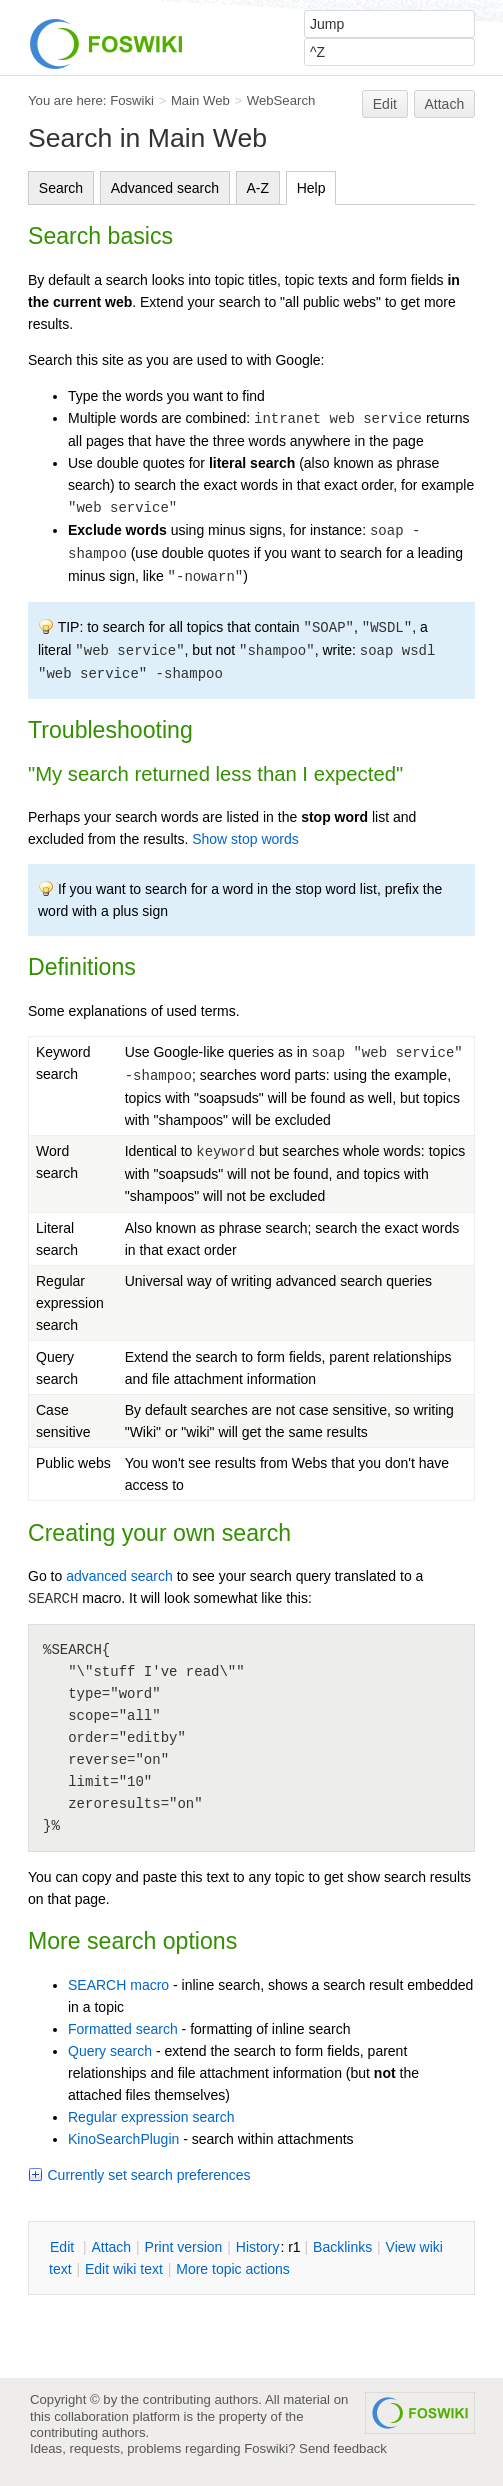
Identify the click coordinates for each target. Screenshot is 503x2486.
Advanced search (165, 188)
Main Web (200, 100)
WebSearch (281, 100)
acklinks (342, 2247)
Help (311, 188)
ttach (111, 2247)
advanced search (119, 1576)
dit (64, 2247)
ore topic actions (233, 2269)
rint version (184, 2247)
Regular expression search (151, 2117)
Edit (385, 104)
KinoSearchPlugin (123, 2139)
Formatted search (123, 2029)
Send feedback (343, 2448)
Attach (445, 104)
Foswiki (132, 100)
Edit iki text (124, 2269)
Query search (110, 2051)
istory (258, 2247)
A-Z (258, 188)
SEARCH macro (118, 1985)
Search (61, 188)
